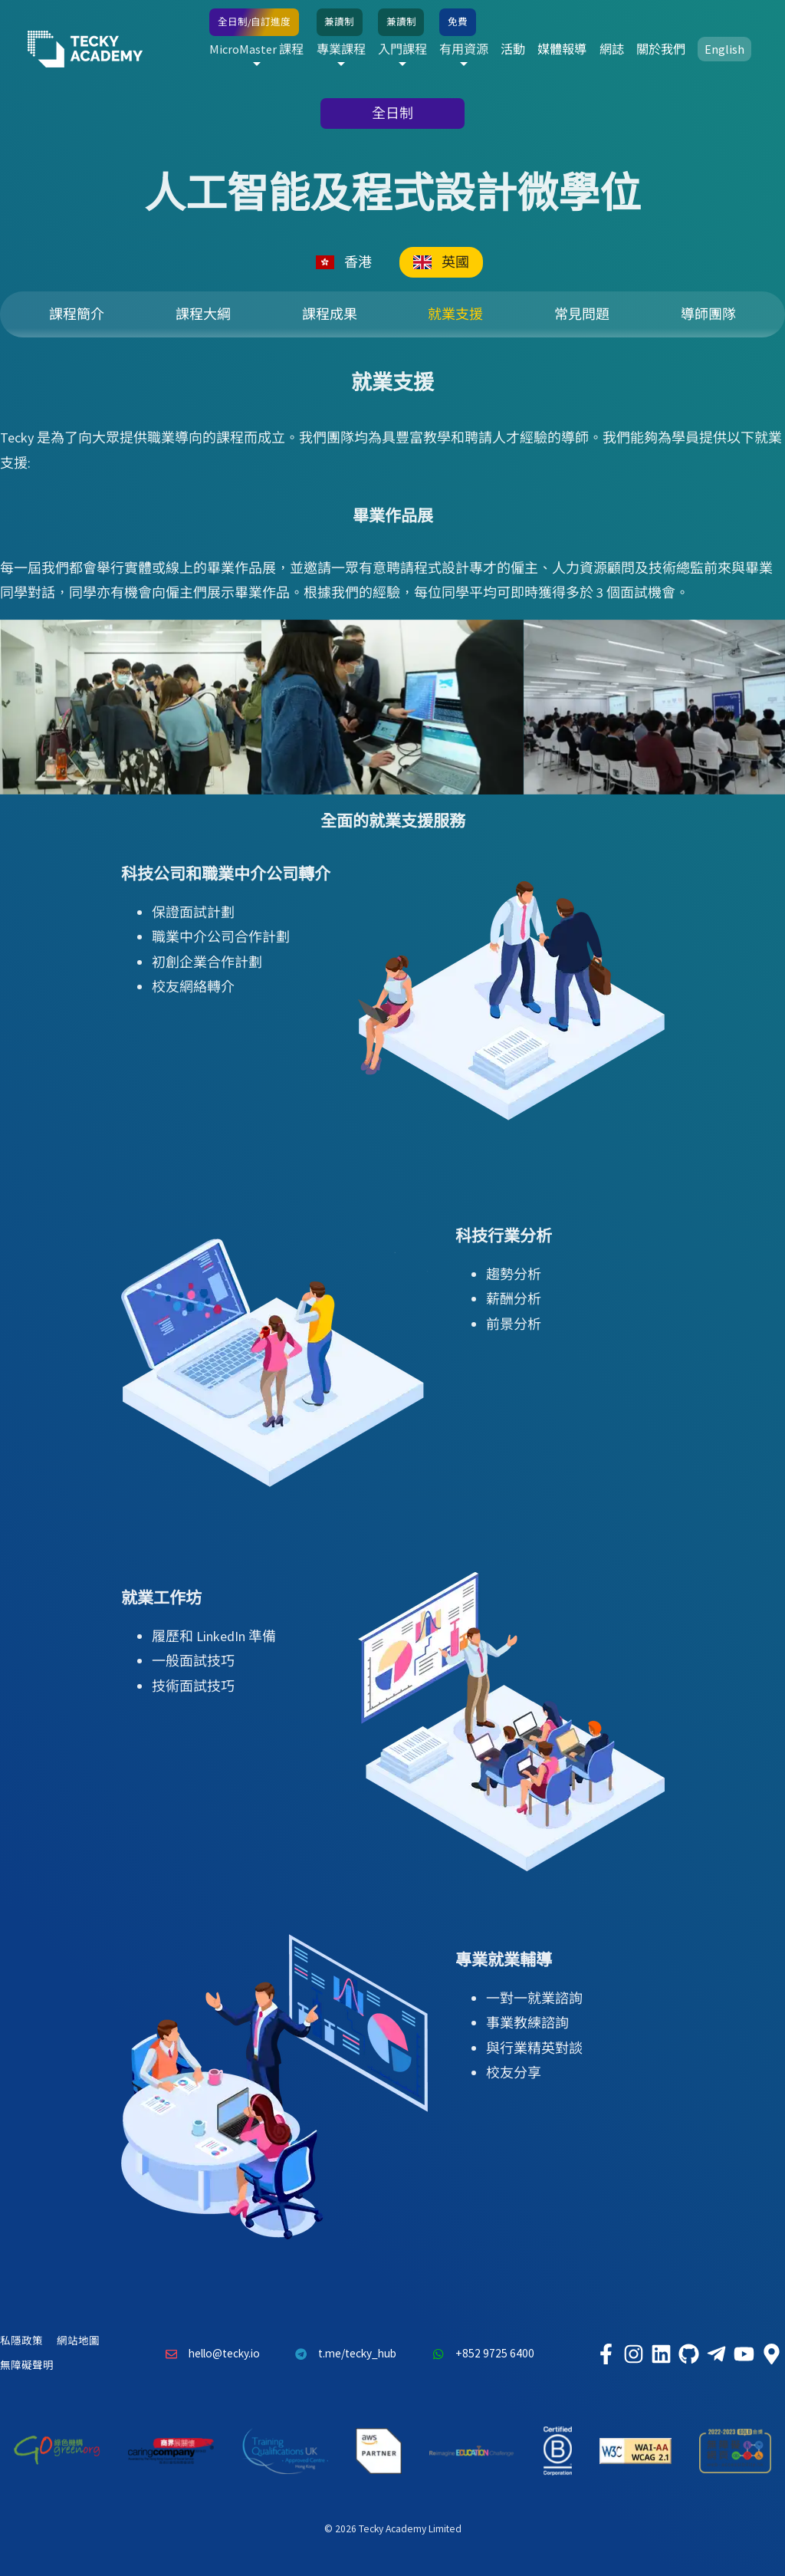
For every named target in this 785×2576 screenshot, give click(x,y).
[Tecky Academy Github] (688, 2353)
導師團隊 (708, 314)
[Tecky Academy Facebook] (605, 2353)
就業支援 (455, 314)
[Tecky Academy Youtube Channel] (743, 2353)
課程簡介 (76, 314)
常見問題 (581, 314)
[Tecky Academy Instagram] (633, 2353)
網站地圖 (78, 2340)
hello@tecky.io (208, 2353)
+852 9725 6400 (479, 2353)
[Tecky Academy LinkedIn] (661, 2353)
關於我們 (660, 49)
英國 (441, 262)
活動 (513, 49)
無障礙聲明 (27, 2365)
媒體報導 (561, 49)
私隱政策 (21, 2340)
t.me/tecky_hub (342, 2353)
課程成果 (329, 314)
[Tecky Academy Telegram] (716, 2353)
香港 (344, 262)
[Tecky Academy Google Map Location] (771, 2353)
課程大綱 (203, 314)
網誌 (611, 49)
